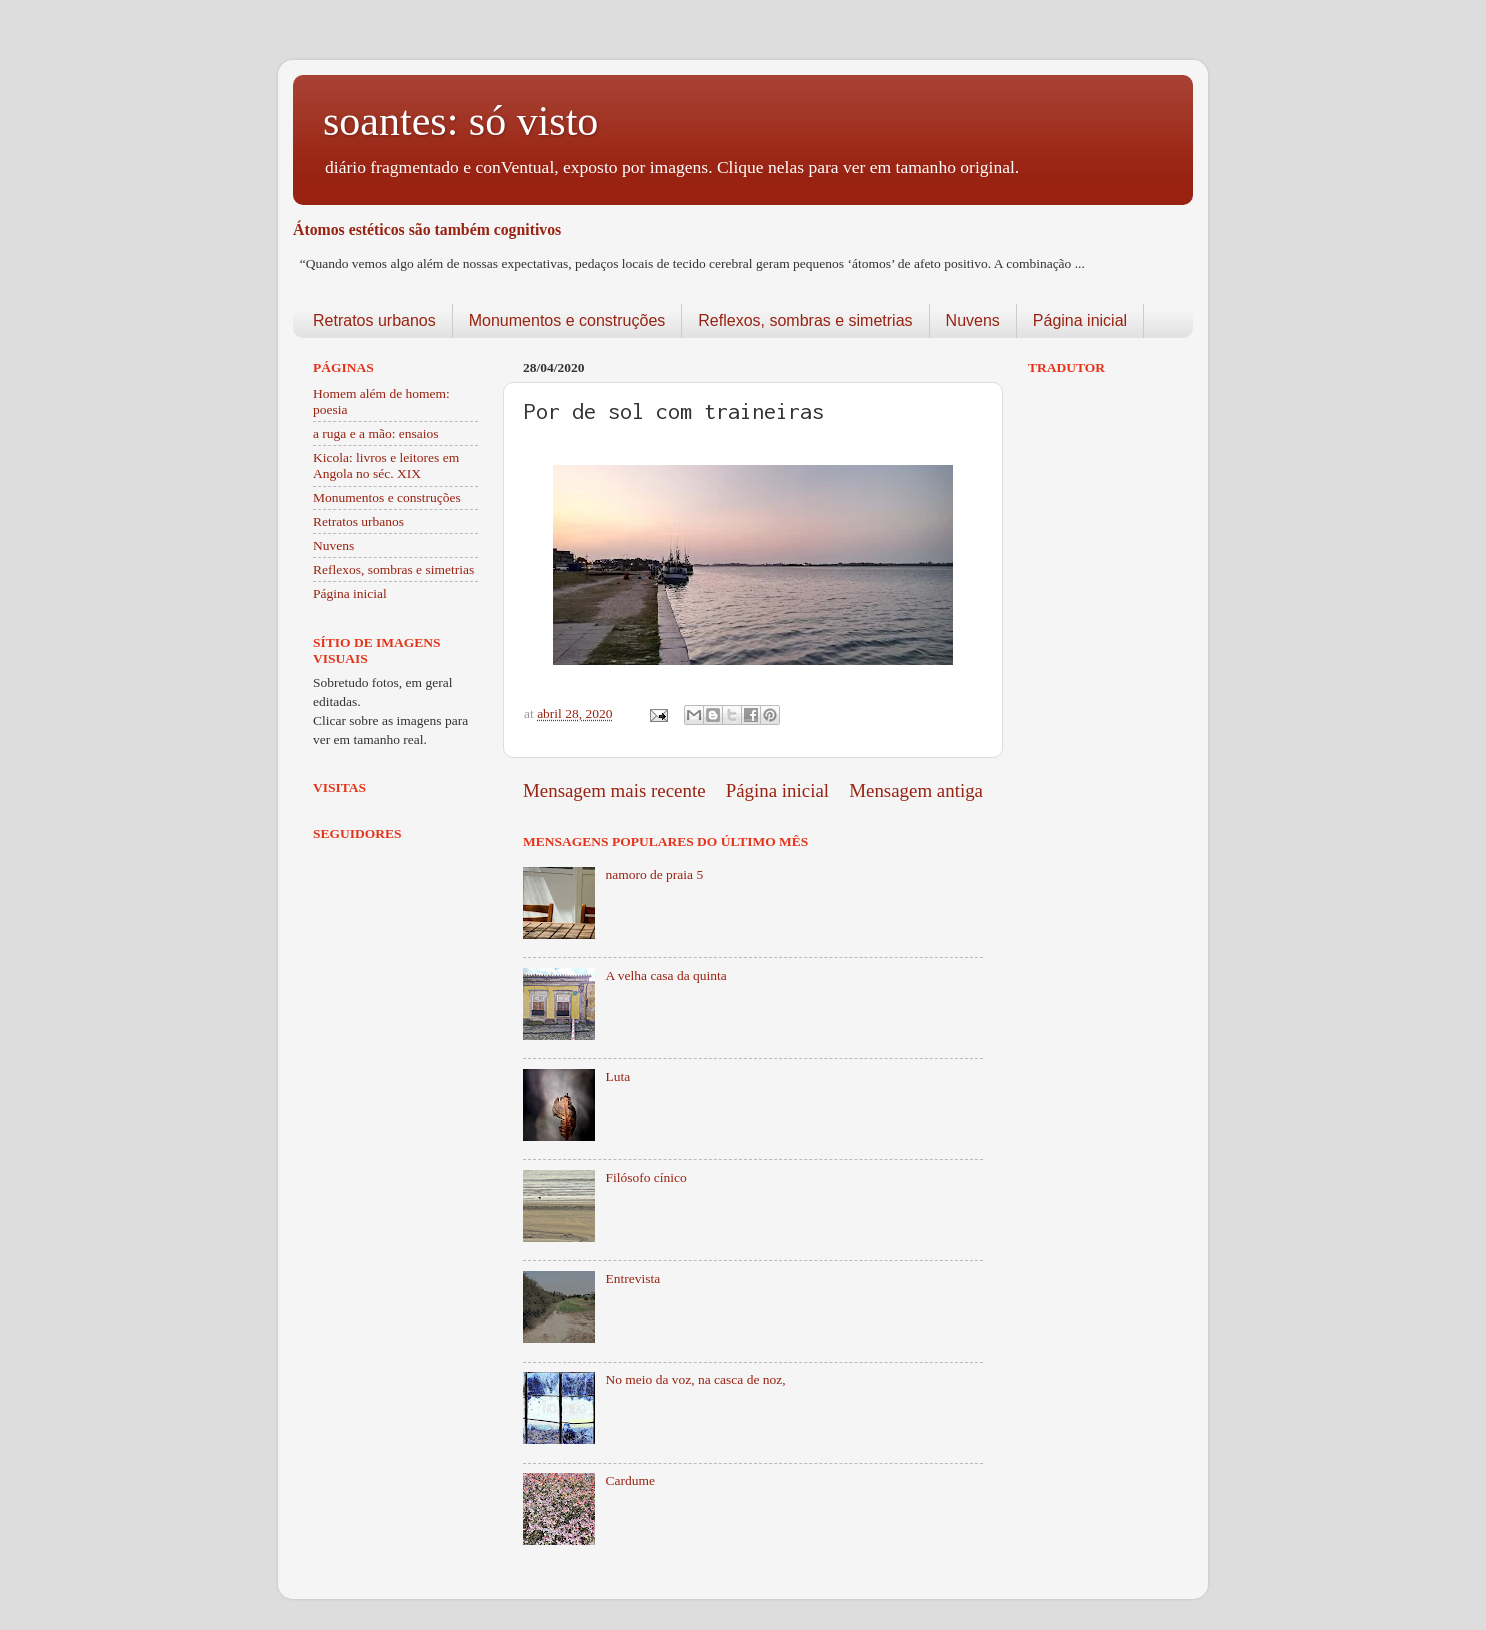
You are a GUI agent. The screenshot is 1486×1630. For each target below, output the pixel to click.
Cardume (630, 1480)
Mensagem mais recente (614, 790)
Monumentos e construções (567, 320)
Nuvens (973, 320)
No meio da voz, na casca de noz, (695, 1379)
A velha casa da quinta (665, 975)
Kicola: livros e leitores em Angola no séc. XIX (386, 465)
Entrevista (632, 1278)
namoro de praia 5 (654, 874)
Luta (617, 1076)
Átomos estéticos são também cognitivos (427, 229)
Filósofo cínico (645, 1177)
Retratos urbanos (374, 320)
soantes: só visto (460, 121)
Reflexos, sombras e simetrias (805, 320)
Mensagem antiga (916, 790)
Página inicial (1080, 320)
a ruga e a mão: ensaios (376, 433)
